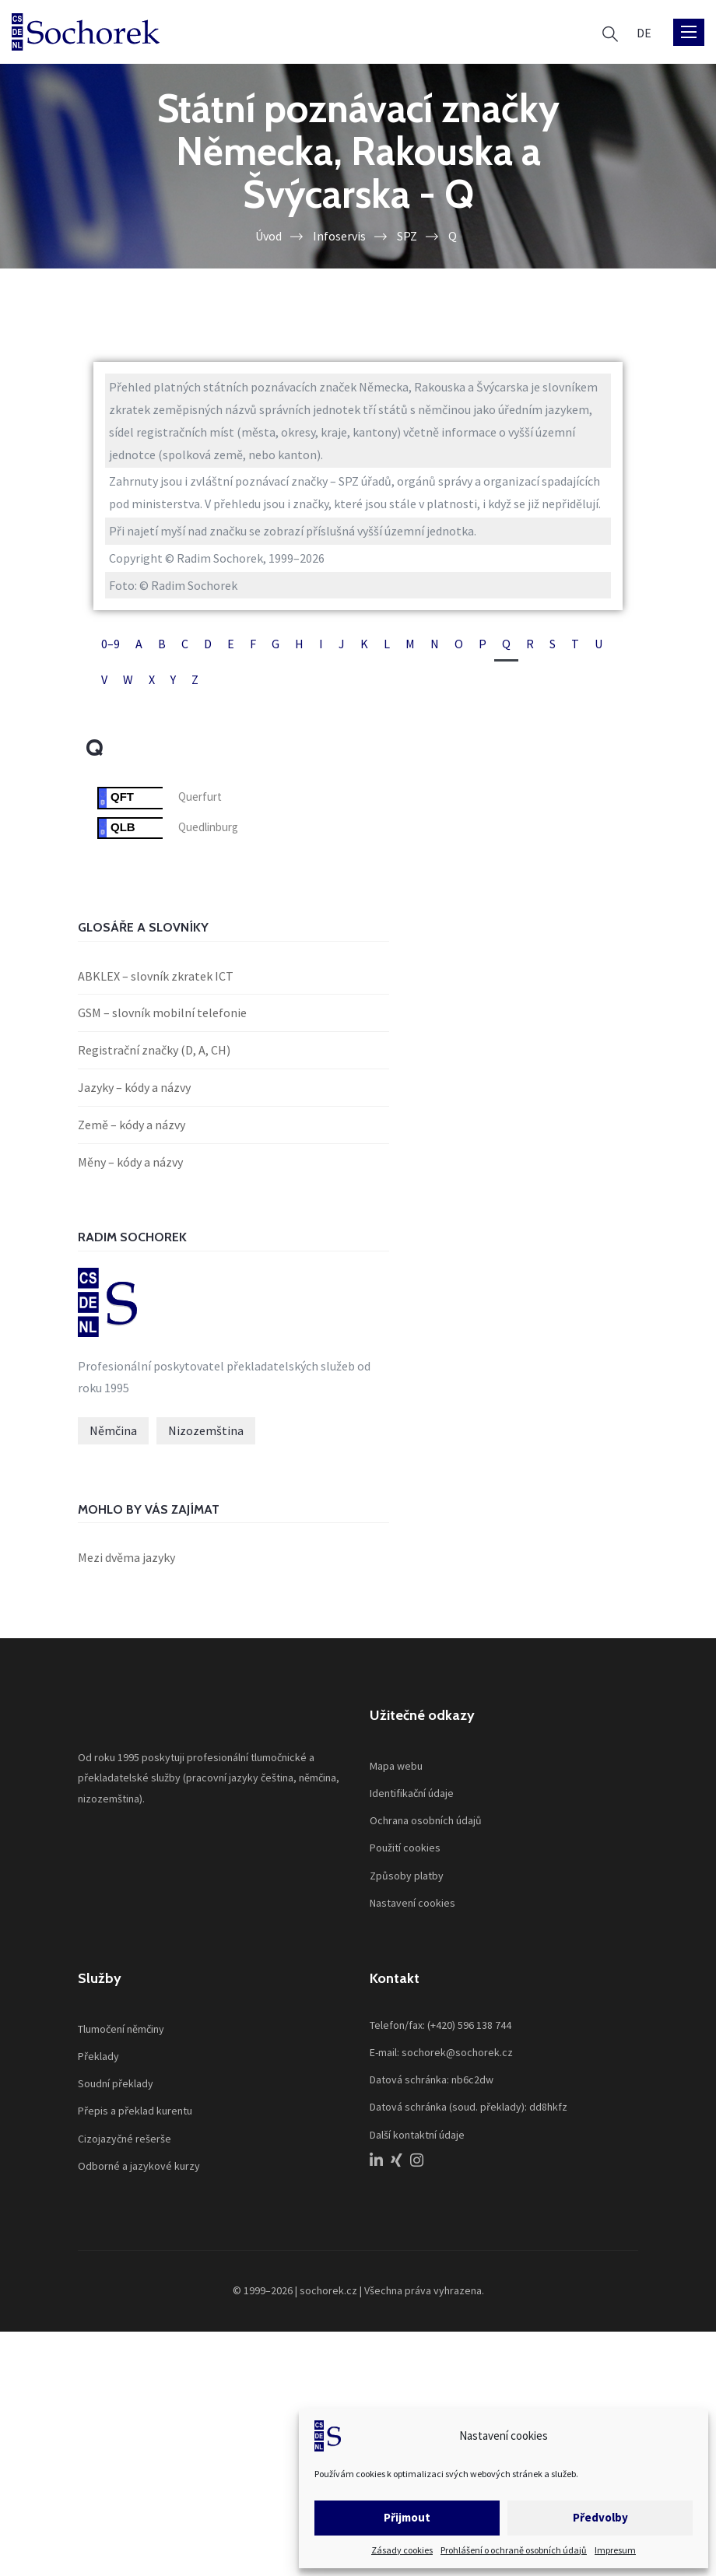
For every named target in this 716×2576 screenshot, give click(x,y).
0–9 (110, 643)
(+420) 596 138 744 (469, 2025)
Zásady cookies (402, 2550)
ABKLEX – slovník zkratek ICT (155, 976)
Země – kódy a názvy (131, 1124)
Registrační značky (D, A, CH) (154, 1050)
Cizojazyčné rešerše (124, 2139)
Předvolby (600, 2517)
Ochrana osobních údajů (426, 1820)
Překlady (98, 2056)
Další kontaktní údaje (417, 2135)
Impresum (615, 2550)
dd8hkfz (548, 2107)
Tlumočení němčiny (121, 2029)
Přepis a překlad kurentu (135, 2111)
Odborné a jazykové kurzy (139, 2166)
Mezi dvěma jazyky (126, 1557)
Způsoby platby (407, 1876)
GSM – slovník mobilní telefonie (162, 1012)
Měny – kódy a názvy (130, 1162)
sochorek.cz (328, 2290)
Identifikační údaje (412, 1793)
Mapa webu (396, 1766)
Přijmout (407, 2517)
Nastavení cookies (412, 1903)
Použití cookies (405, 1848)
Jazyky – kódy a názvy (134, 1087)
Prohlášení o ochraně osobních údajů (513, 2550)
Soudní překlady (115, 2083)
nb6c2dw (472, 2079)
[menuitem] (644, 32)
